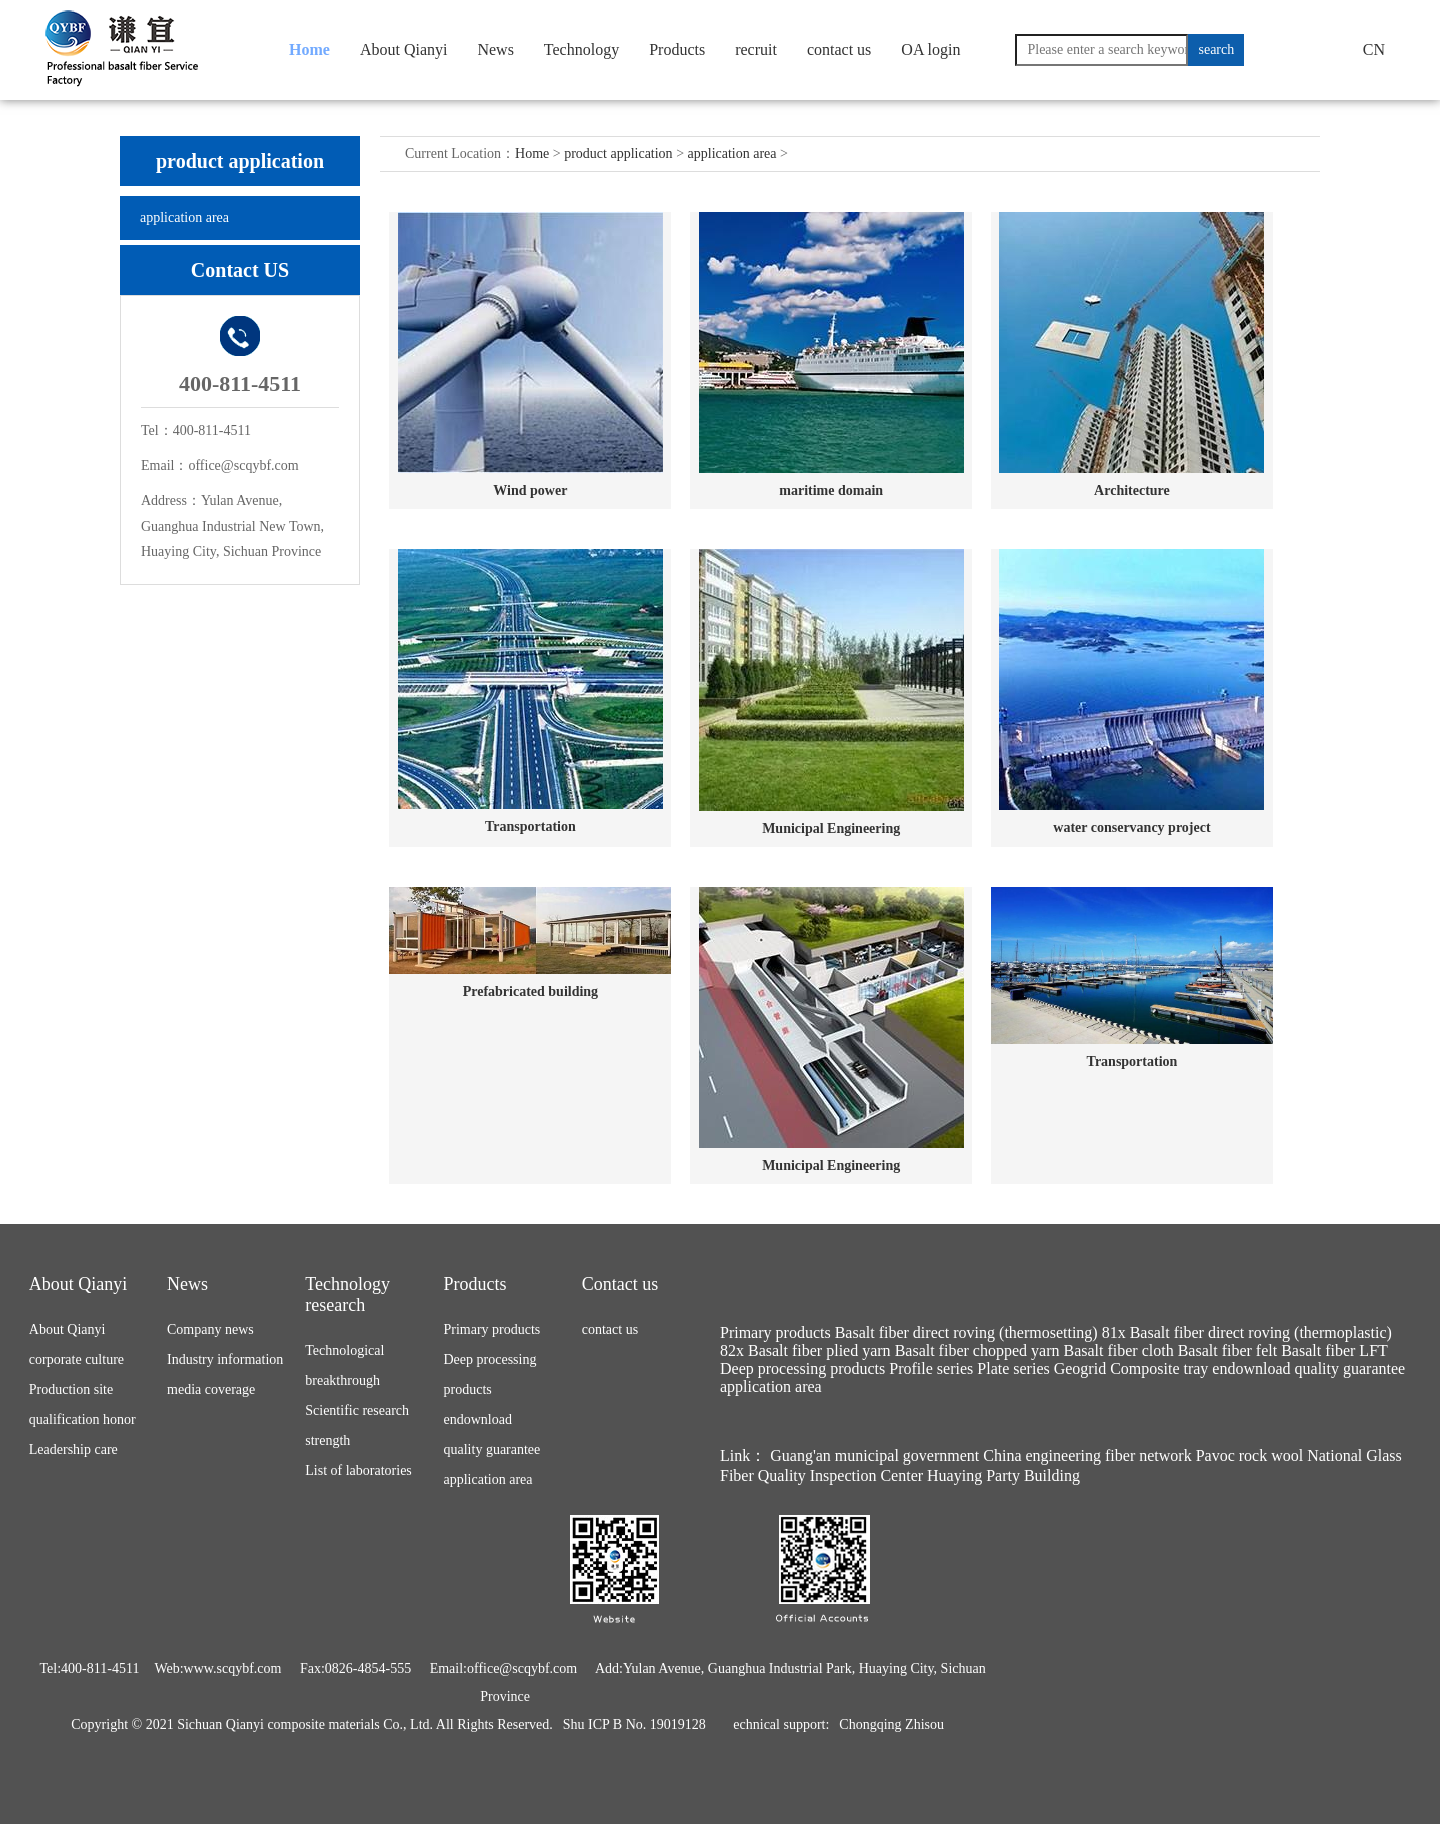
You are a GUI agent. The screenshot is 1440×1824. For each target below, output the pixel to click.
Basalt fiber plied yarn (819, 1350)
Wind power (530, 490)
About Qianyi (404, 49)
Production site (71, 1389)
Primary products (492, 1329)
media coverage (211, 1389)
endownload (478, 1419)
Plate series (1013, 1368)
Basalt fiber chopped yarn (977, 1350)
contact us (839, 49)
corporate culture (76, 1359)
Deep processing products (802, 1368)
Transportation (530, 826)
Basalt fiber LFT (1334, 1350)
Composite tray (1159, 1368)
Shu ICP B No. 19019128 (634, 1724)
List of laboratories (358, 1470)
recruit (756, 49)
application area (184, 217)
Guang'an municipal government (874, 1455)
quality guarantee (492, 1449)
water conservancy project (1131, 827)
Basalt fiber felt (1228, 1350)
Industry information (225, 1359)
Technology (581, 49)
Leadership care (73, 1449)
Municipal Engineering (831, 828)
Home (309, 49)
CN (1374, 49)
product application (618, 153)
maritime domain (831, 490)
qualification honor (82, 1419)
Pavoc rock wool (1250, 1455)
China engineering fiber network (1087, 1455)
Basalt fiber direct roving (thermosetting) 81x (980, 1332)
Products (677, 49)
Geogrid (1080, 1368)
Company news (210, 1329)
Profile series (931, 1368)
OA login (930, 49)
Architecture (1132, 490)
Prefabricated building (530, 991)
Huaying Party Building (1003, 1475)
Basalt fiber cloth (1118, 1350)
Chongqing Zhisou (891, 1724)
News (495, 49)
